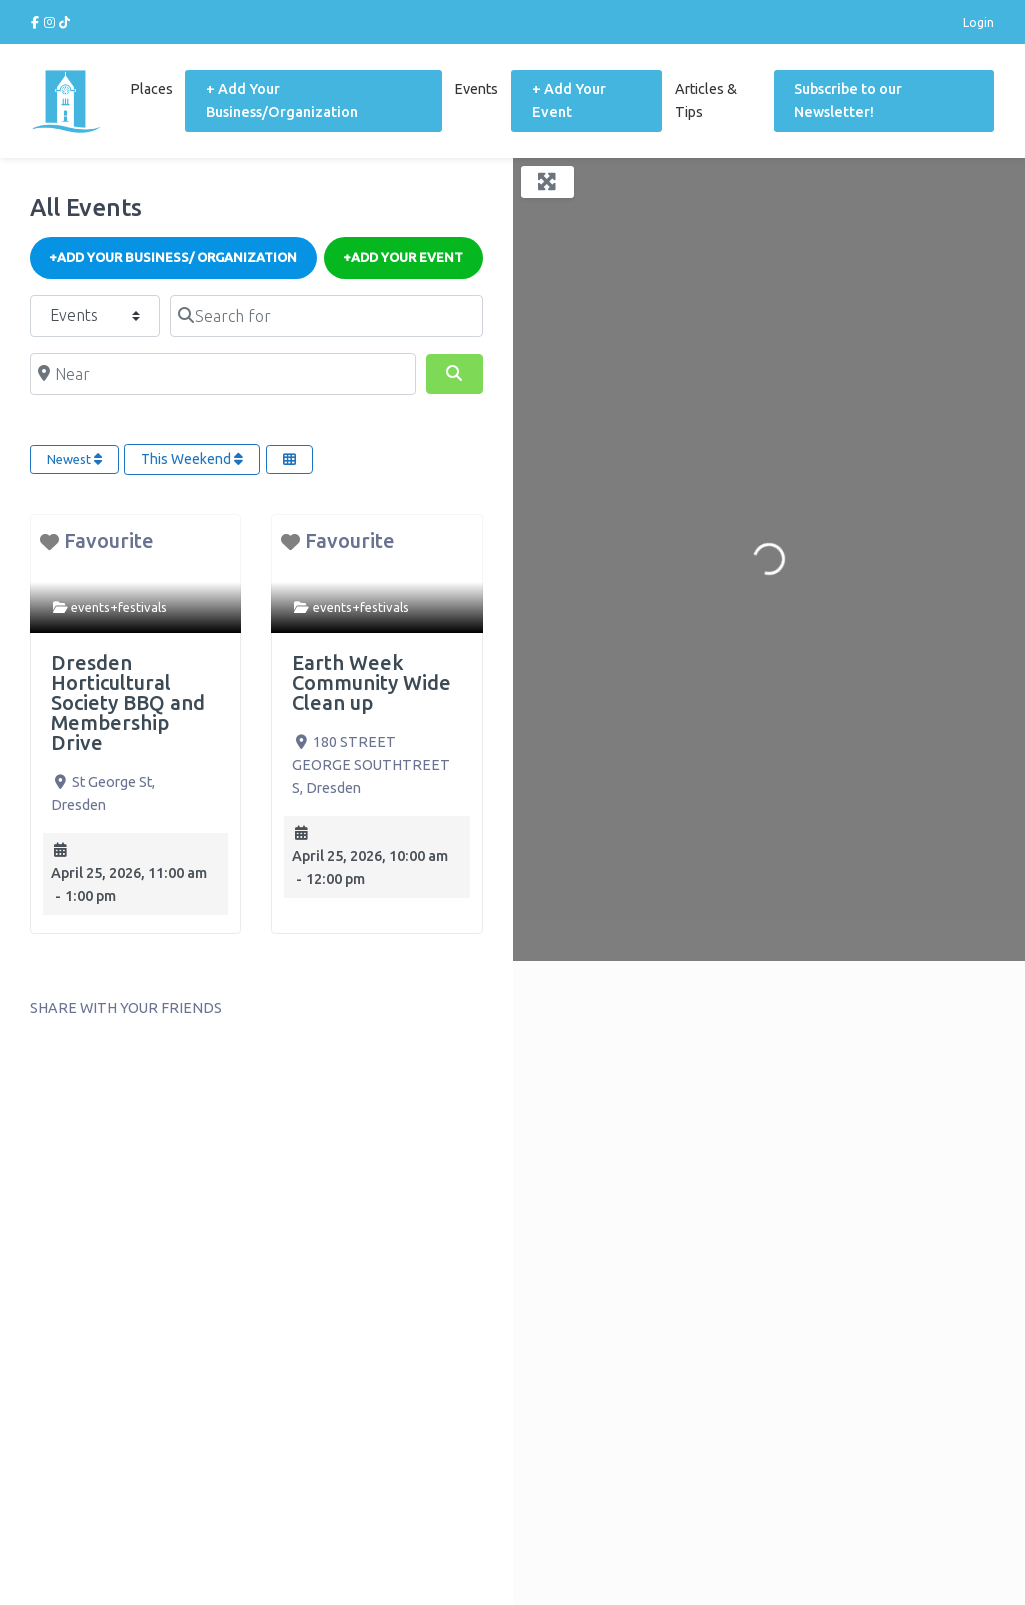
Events (476, 89)
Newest (74, 459)
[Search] (454, 374)
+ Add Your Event (569, 100)
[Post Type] (95, 316)
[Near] (223, 374)
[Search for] (326, 316)
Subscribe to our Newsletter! (848, 100)
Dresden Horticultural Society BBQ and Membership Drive (128, 702)
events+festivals (119, 607)
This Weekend (192, 459)
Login (978, 22)
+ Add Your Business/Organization (282, 100)
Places (151, 89)
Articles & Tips (706, 100)
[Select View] (289, 460)
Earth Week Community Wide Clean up (371, 682)
